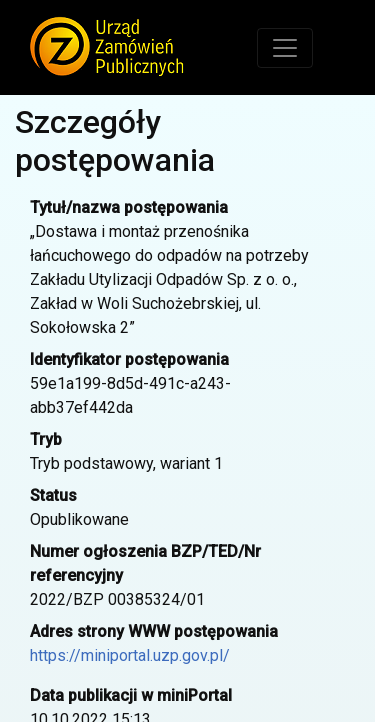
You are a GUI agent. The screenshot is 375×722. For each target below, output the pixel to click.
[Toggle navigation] (285, 48)
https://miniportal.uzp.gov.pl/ (130, 655)
